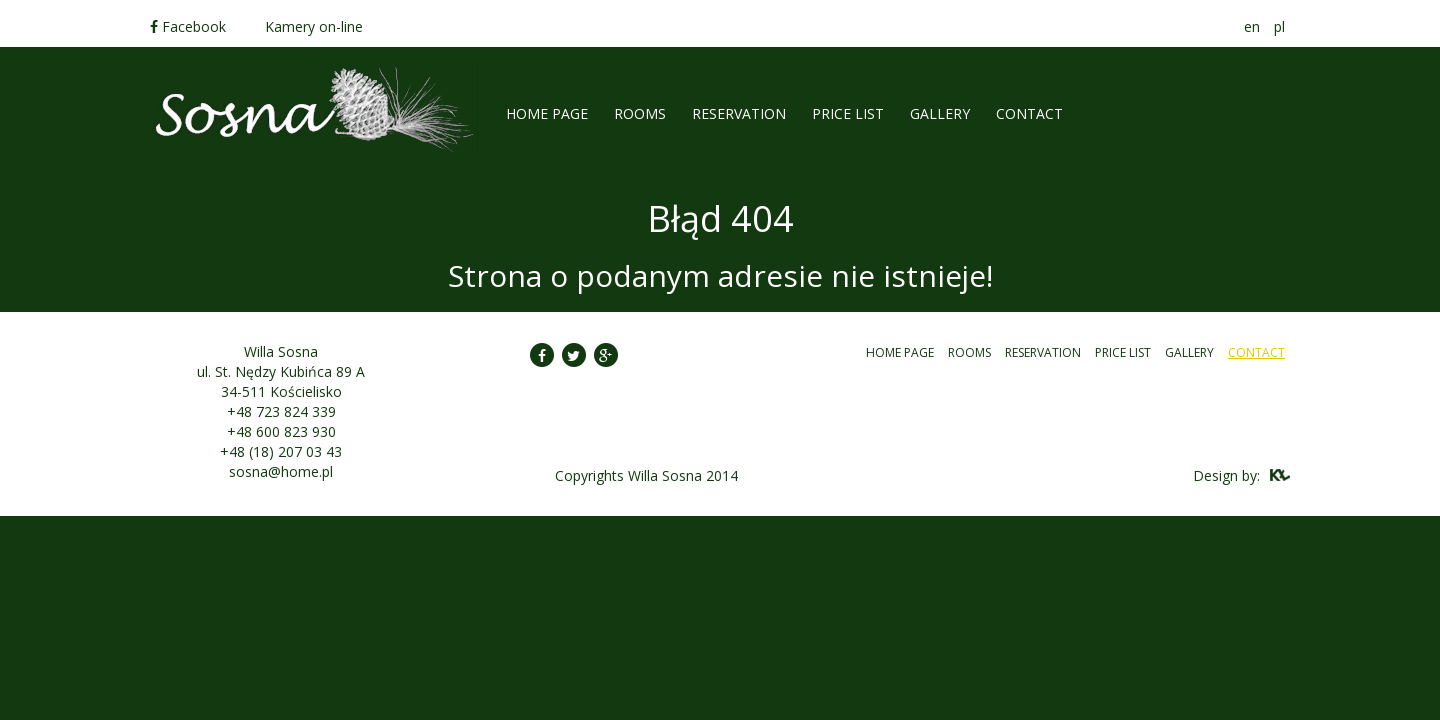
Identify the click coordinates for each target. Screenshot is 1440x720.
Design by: (1226, 475)
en (1252, 26)
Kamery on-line (314, 26)
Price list (848, 113)
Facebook (188, 26)
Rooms (969, 352)
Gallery (940, 113)
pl (1279, 26)
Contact (1029, 113)
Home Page (547, 113)
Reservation (739, 113)
